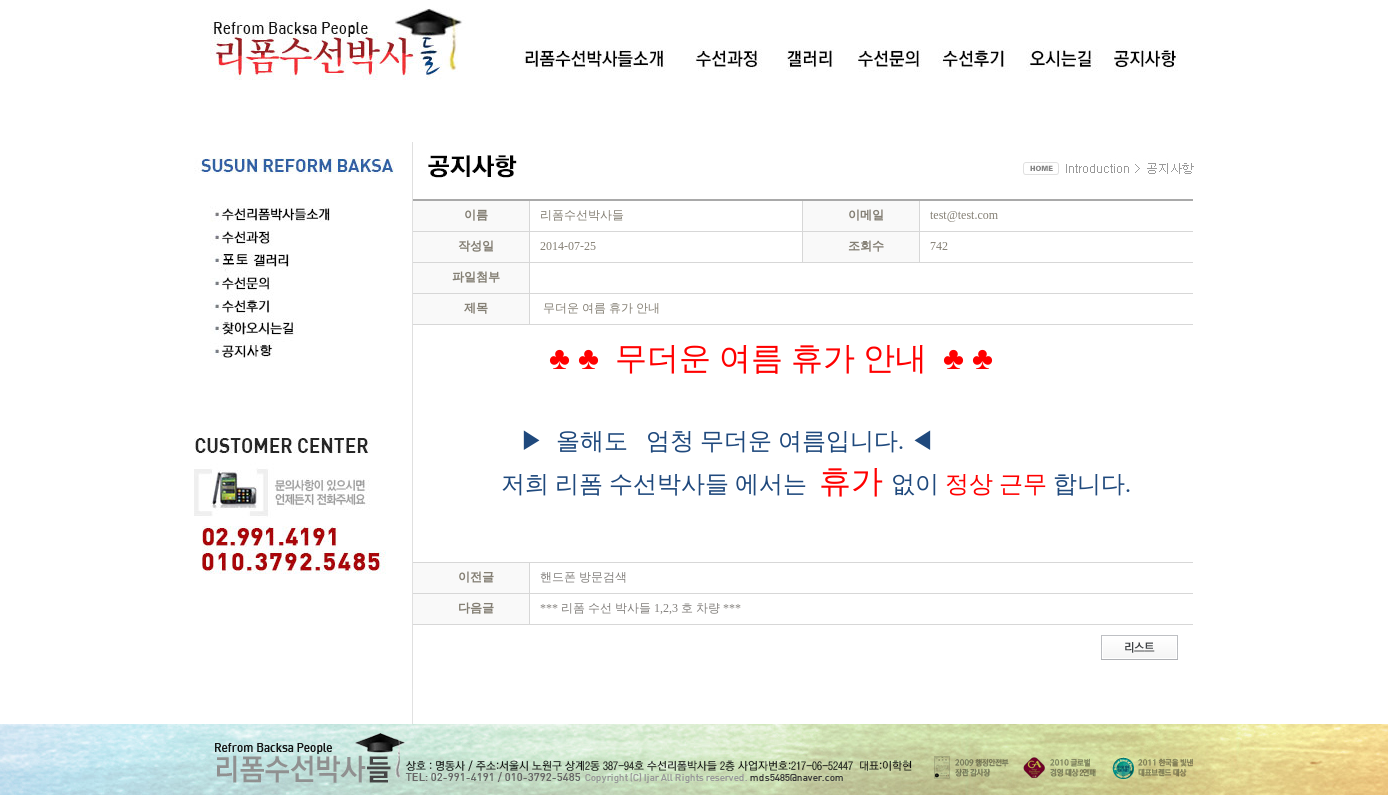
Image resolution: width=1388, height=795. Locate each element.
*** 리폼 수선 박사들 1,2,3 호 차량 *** (640, 608)
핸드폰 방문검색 (583, 577)
